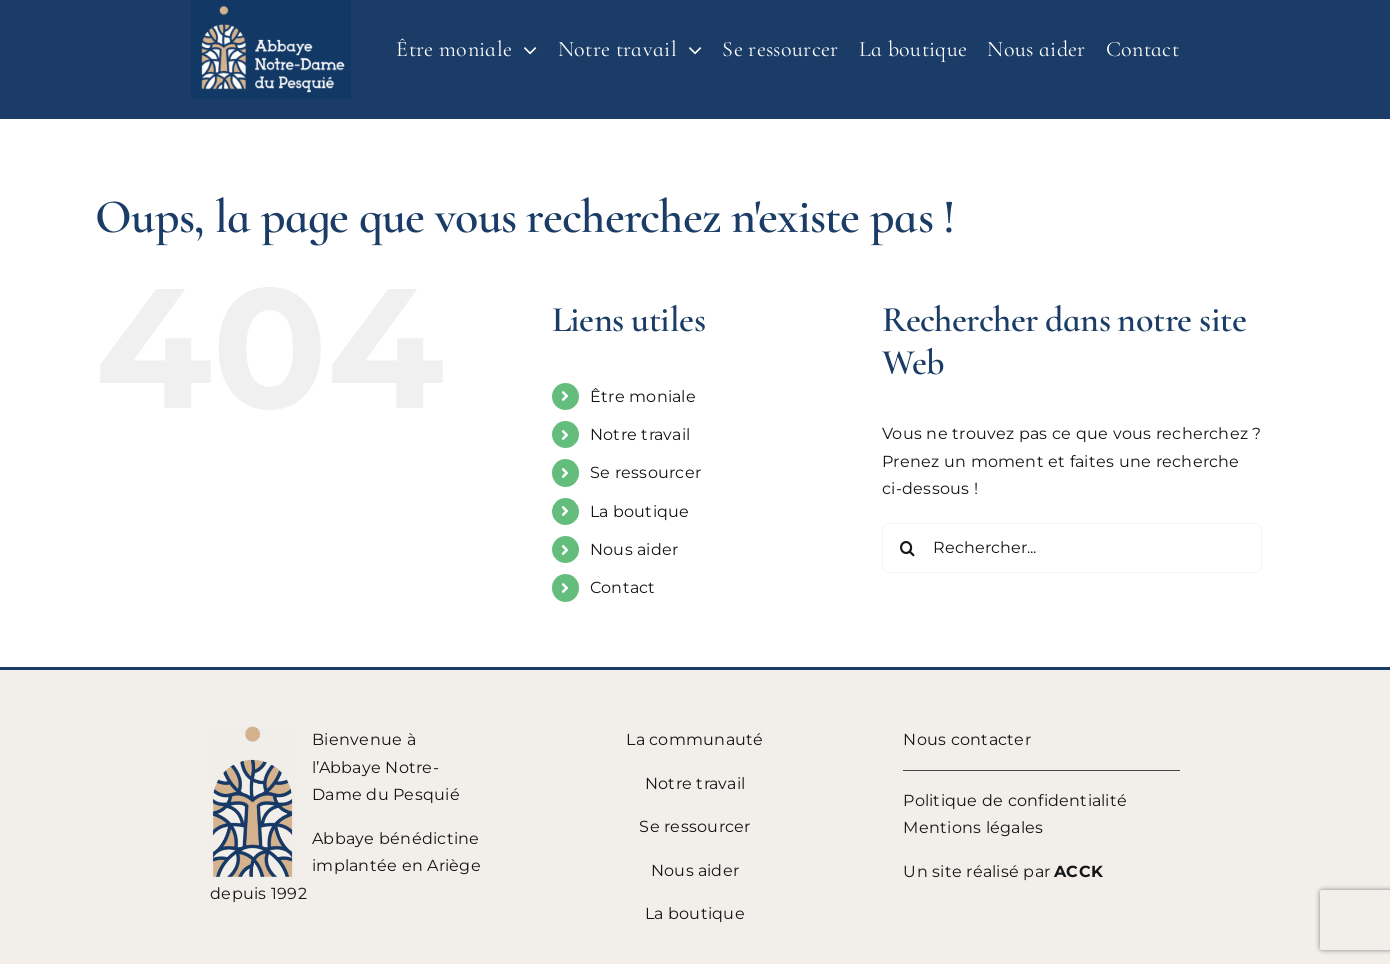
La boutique (640, 511)
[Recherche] (907, 548)
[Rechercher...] (1072, 548)
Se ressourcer (645, 472)
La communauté (694, 739)
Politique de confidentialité (1015, 800)
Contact (623, 587)
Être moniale (643, 396)
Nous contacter (966, 739)
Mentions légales (973, 827)
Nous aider (634, 549)
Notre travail (640, 434)
